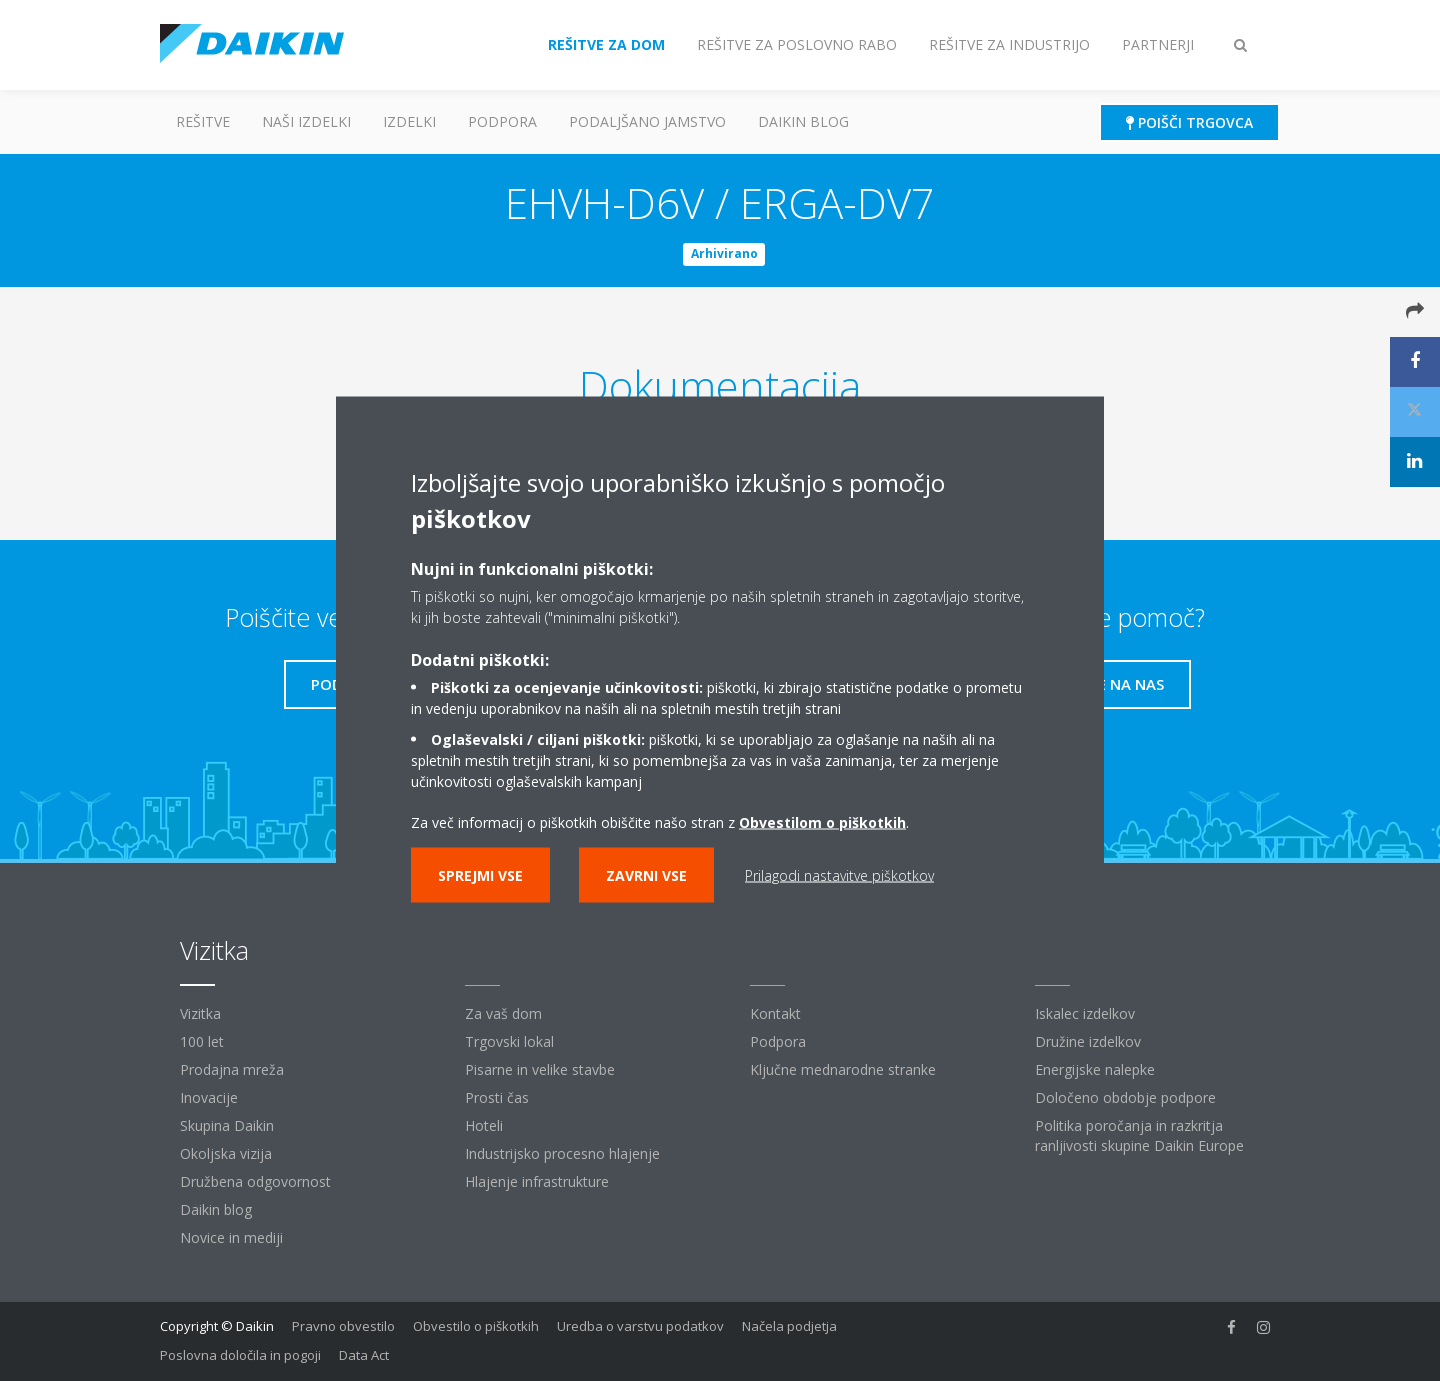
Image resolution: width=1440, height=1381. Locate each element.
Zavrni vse (646, 874)
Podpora (502, 121)
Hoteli (484, 1125)
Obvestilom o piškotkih (822, 821)
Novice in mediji (231, 1237)
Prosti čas (497, 1097)
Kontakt (775, 1013)
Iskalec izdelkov (1085, 1013)
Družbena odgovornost (255, 1181)
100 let (202, 1041)
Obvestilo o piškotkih (476, 1326)
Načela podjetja (789, 1326)
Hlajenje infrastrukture (537, 1181)
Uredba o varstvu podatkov (640, 1326)
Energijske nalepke (1095, 1069)
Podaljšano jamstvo (647, 121)
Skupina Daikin (227, 1125)
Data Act (364, 1355)
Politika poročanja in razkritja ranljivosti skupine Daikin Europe (1139, 1135)
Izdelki (409, 121)
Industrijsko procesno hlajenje (562, 1153)
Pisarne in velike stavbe (540, 1069)
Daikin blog (803, 121)
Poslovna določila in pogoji (240, 1355)
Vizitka (200, 1013)
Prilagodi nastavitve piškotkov (839, 874)
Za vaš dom (503, 1013)
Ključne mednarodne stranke (843, 1069)
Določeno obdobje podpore (1125, 1097)
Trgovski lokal (509, 1041)
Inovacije (209, 1097)
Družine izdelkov (1088, 1041)
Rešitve (203, 121)
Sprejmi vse (480, 874)
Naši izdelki (306, 121)
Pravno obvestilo (343, 1326)
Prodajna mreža (232, 1069)
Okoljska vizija (226, 1153)
